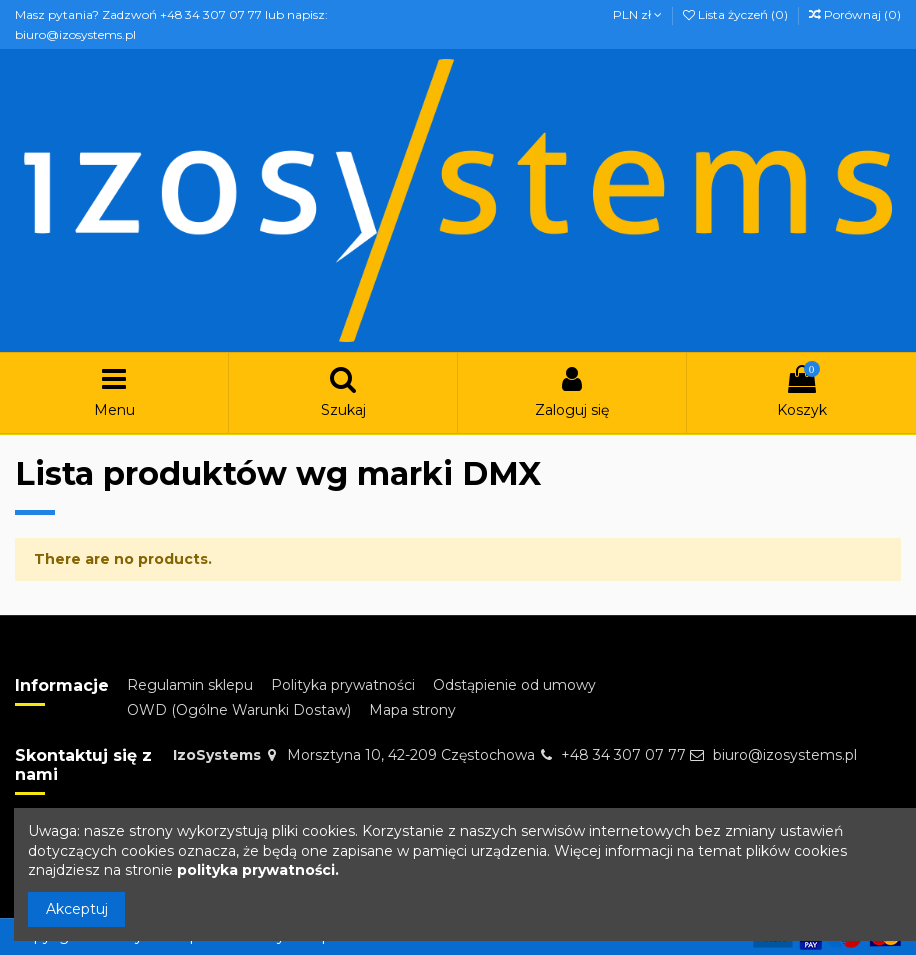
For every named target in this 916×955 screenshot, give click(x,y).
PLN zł (637, 14)
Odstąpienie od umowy (514, 685)
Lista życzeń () (737, 14)
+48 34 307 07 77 (623, 755)
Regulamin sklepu (190, 685)
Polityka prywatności (343, 685)
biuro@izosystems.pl (785, 755)
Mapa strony (412, 710)
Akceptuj (77, 909)
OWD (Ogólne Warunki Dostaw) (239, 710)
